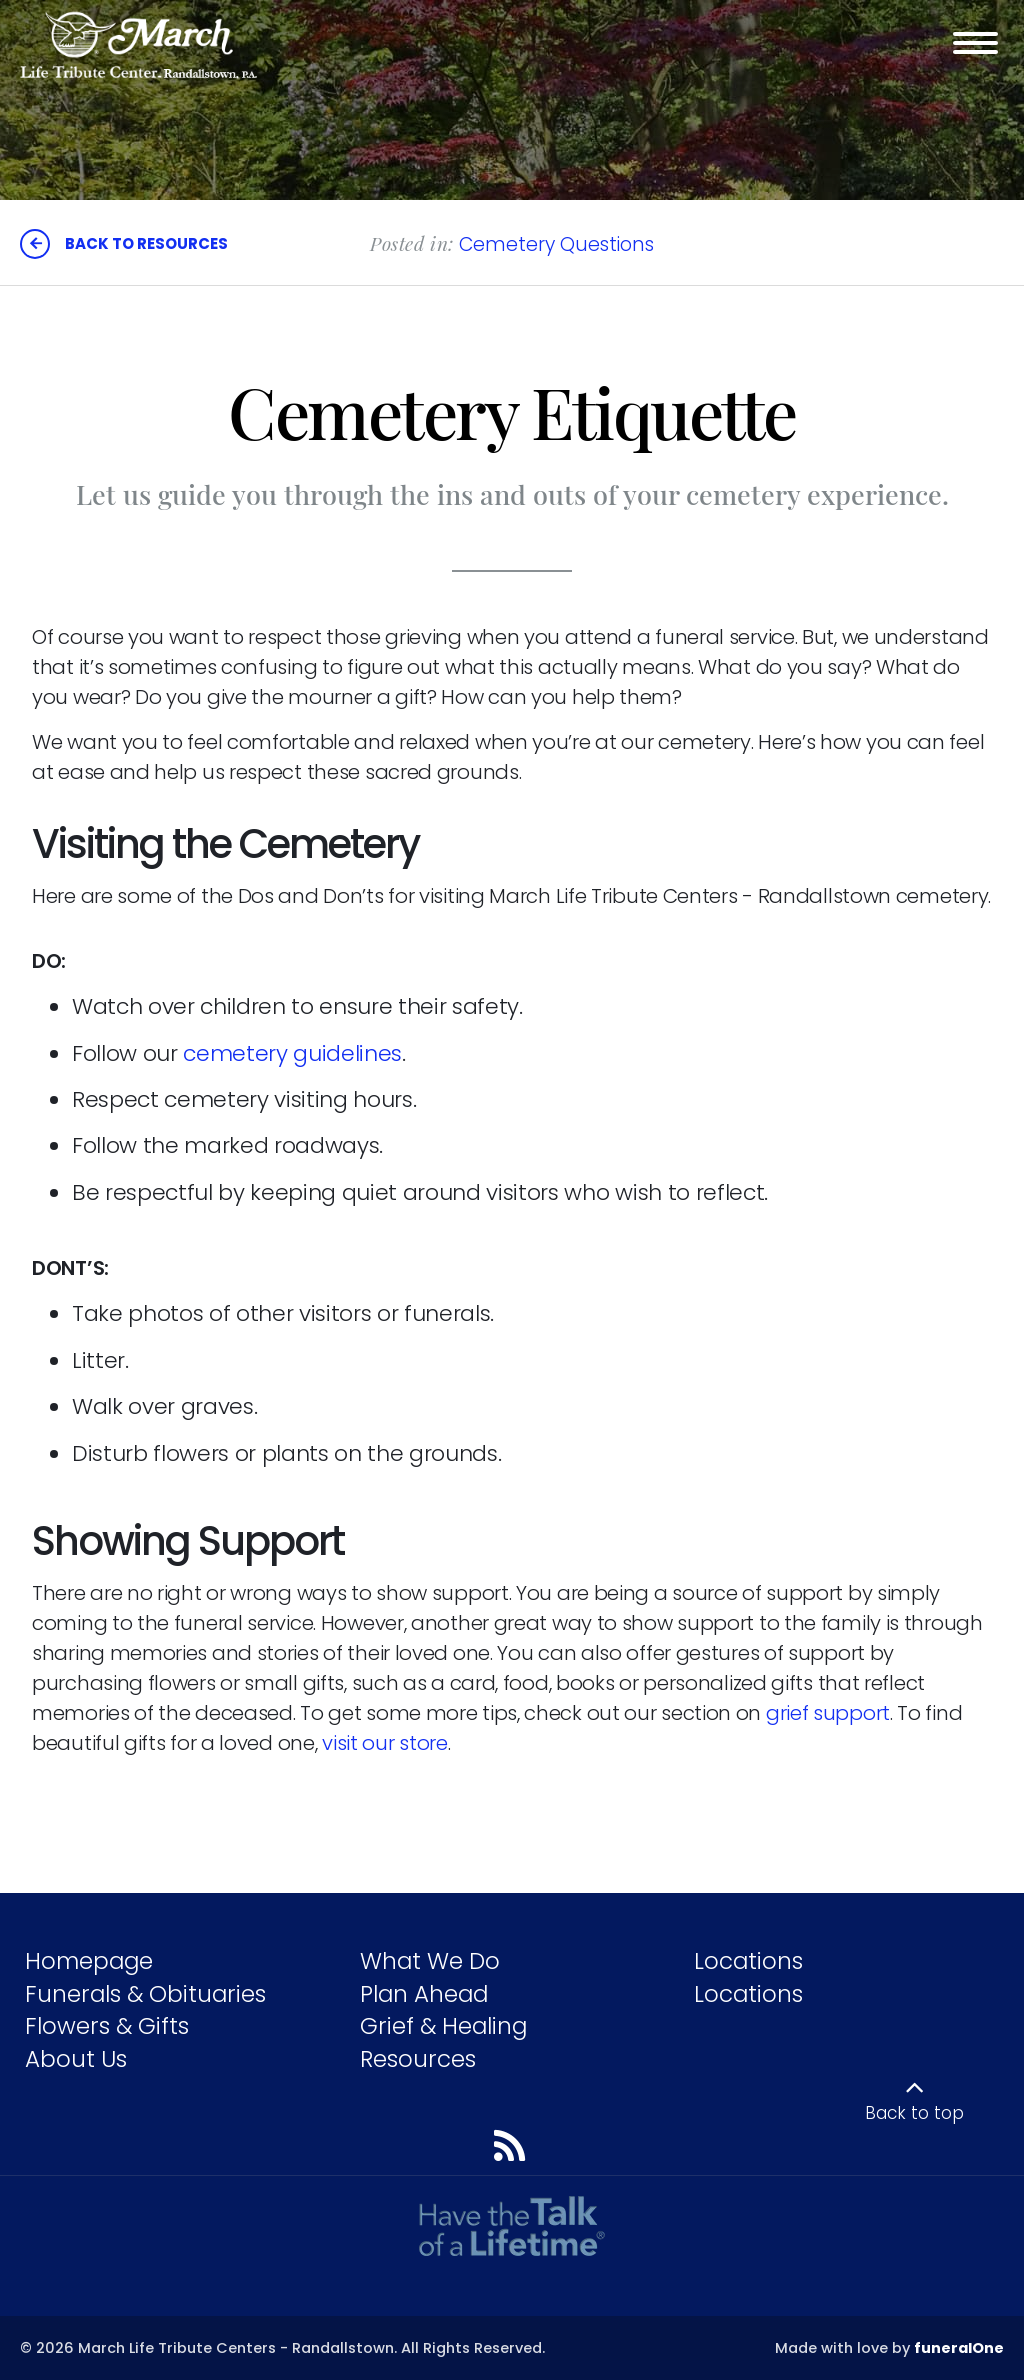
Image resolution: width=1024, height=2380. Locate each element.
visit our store (385, 1743)
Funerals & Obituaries (145, 1994)
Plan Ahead (424, 1994)
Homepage (89, 1961)
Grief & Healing (443, 2026)
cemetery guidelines (292, 1053)
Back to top (914, 2113)
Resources (418, 2059)
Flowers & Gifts (107, 2026)
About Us (76, 2059)
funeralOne (959, 2348)
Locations (748, 1961)
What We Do (430, 1961)
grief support (828, 1713)
